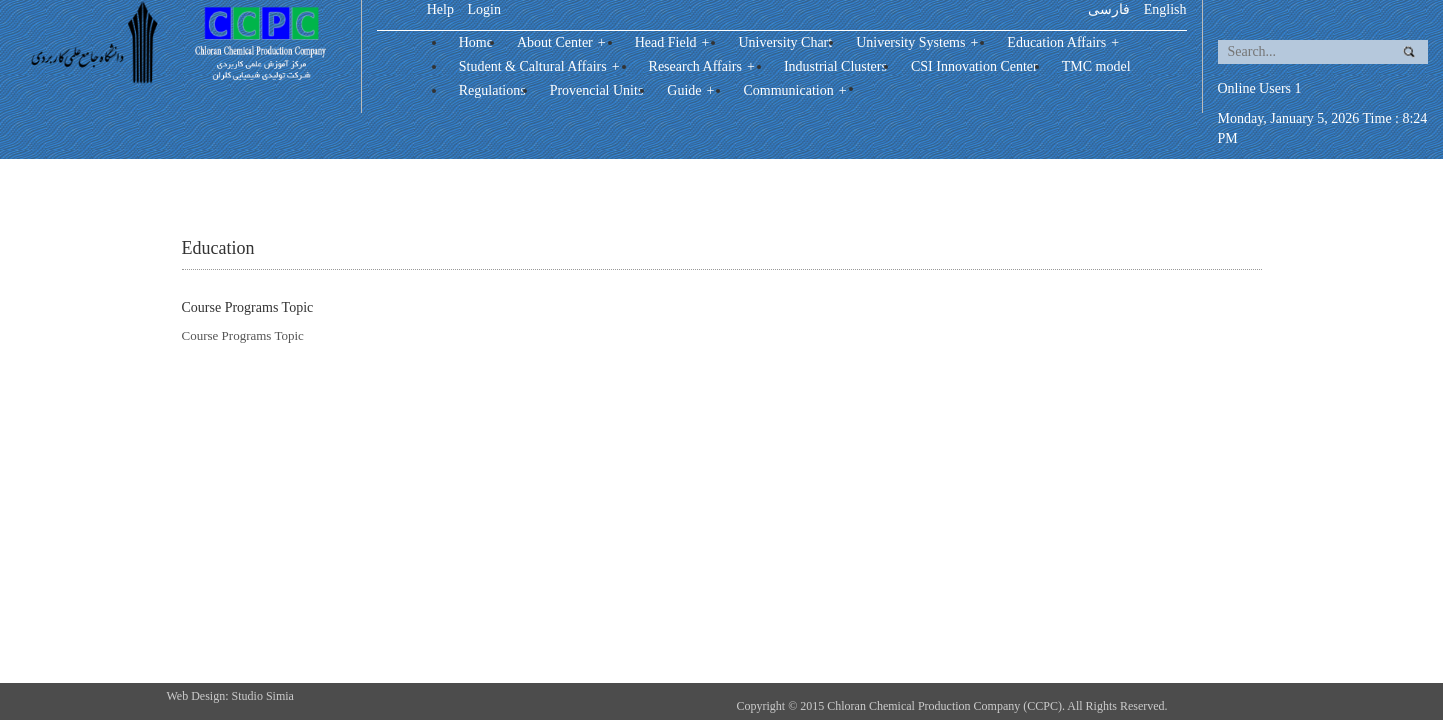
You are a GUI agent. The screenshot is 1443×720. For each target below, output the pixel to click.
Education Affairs (1065, 42)
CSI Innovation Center (974, 66)
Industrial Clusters (835, 66)
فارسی (1109, 9)
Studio (249, 696)
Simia (280, 696)
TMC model (1096, 66)
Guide (693, 90)
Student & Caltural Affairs (542, 66)
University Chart (785, 42)
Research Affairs (704, 66)
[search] (1302, 52)
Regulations (492, 90)
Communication (797, 90)
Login (483, 9)
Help (440, 9)
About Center (564, 42)
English (1165, 9)
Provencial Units (597, 90)
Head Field (675, 42)
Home (476, 42)
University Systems (919, 42)
